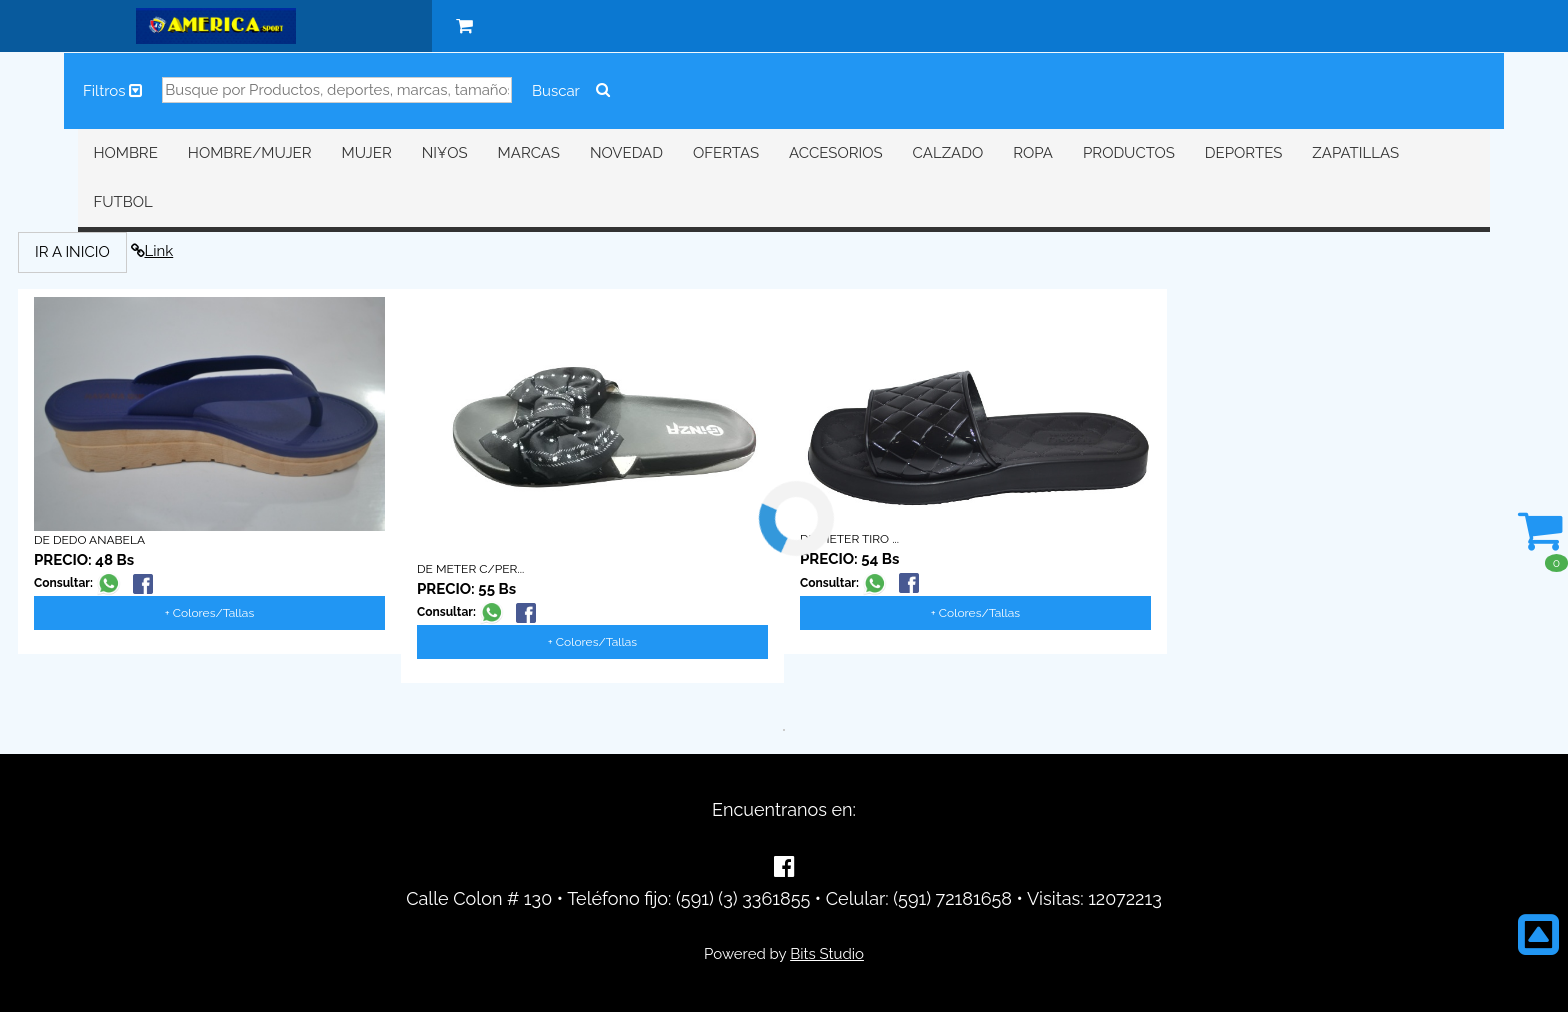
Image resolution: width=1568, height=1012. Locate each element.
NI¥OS (445, 153)
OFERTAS (726, 153)
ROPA (1033, 153)
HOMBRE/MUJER (250, 153)
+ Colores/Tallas (209, 613)
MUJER (367, 153)
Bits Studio (827, 954)
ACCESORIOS (836, 153)
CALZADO (948, 153)
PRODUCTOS (1129, 153)
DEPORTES (1243, 153)
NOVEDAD (626, 153)
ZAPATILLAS (1355, 153)
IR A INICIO (72, 252)
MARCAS (529, 153)
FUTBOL (122, 202)
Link (152, 251)
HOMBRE (125, 153)
